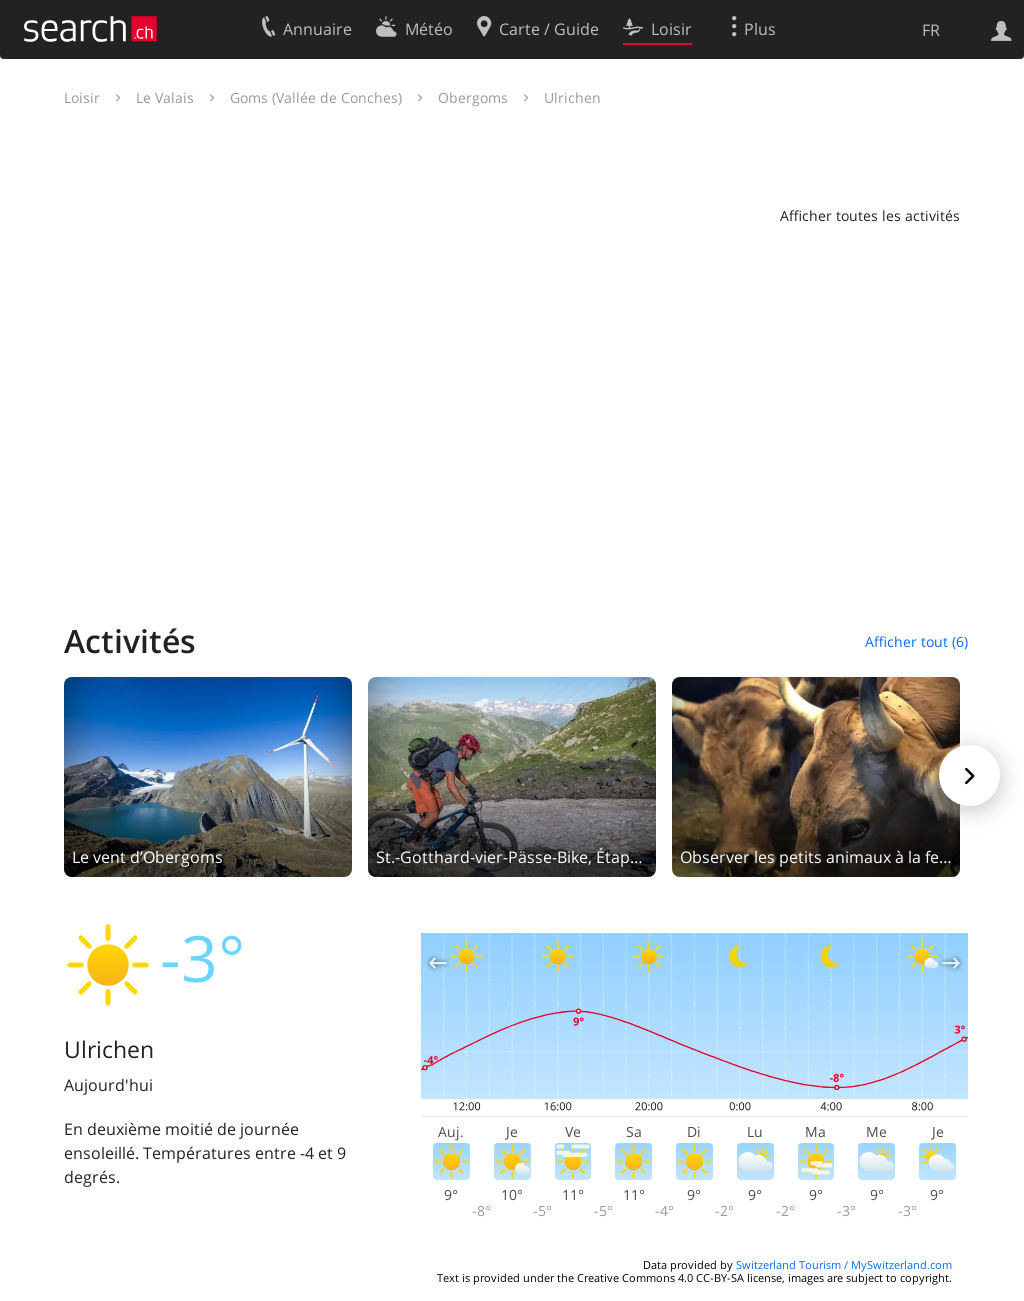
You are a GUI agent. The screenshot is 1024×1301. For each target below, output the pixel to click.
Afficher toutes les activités (870, 215)
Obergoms (473, 97)
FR (931, 30)
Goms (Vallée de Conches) (316, 97)
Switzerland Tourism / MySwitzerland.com (844, 1264)
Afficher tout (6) (916, 641)
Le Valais (165, 97)
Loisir (82, 97)
